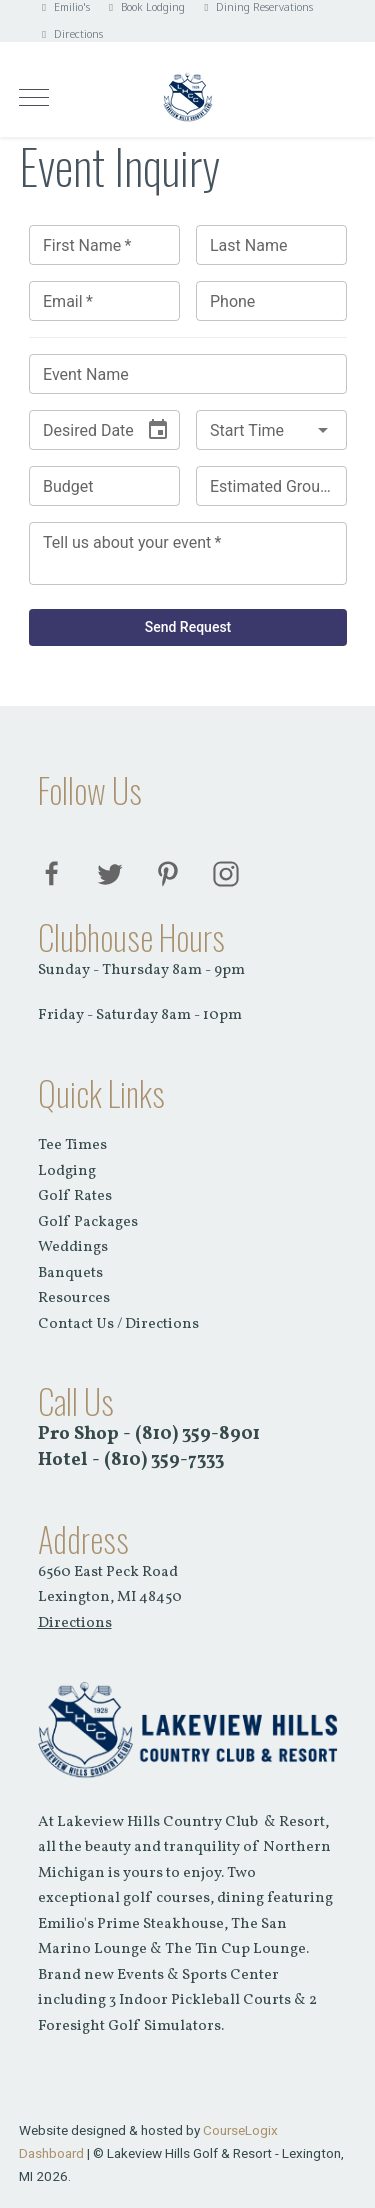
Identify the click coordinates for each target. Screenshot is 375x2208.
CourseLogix (240, 2130)
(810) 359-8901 (197, 1434)
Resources (74, 1298)
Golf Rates (75, 1196)
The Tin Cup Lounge (235, 1949)
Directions (70, 34)
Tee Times (72, 1145)
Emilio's (64, 7)
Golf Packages (88, 1222)
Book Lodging (145, 7)
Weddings (73, 1247)
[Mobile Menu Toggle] (34, 97)
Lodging (67, 1171)
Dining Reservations (256, 7)
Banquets (70, 1273)
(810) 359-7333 (164, 1460)
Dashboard (51, 2153)
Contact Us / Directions (118, 1324)
